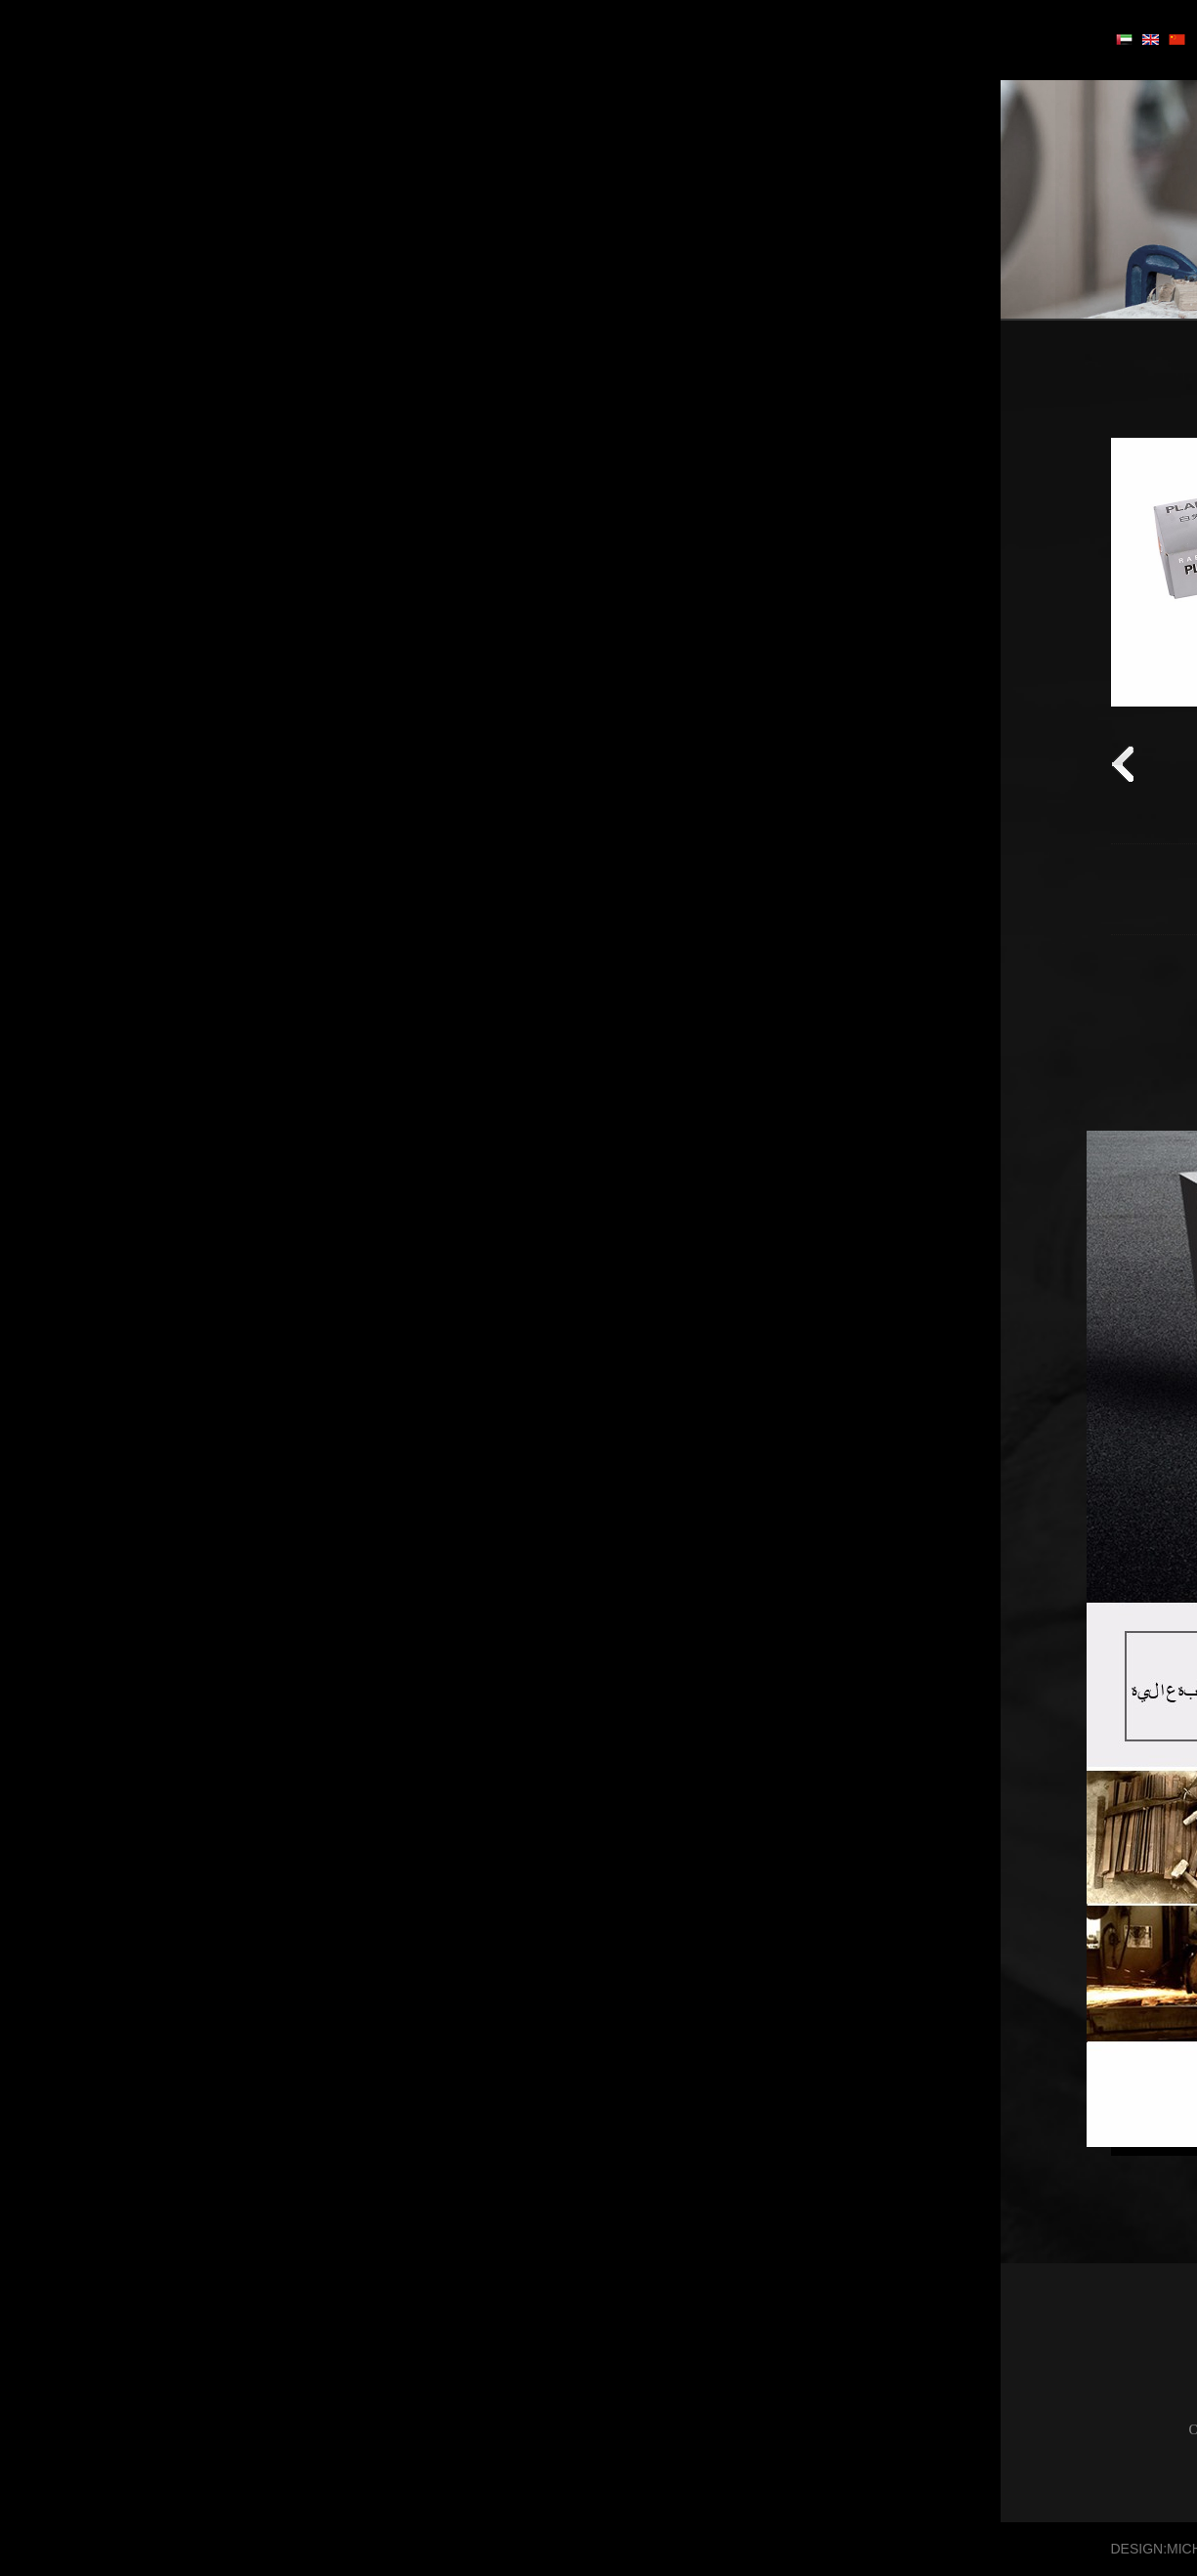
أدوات (560, 38)
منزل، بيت (751, 38)
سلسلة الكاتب (1017, 581)
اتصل (230, 38)
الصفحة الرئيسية (719, 399)
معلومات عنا (447, 38)
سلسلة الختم (1020, 535)
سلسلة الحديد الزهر (1000, 489)
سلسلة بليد (1026, 443)
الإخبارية (324, 38)
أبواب (647, 38)
